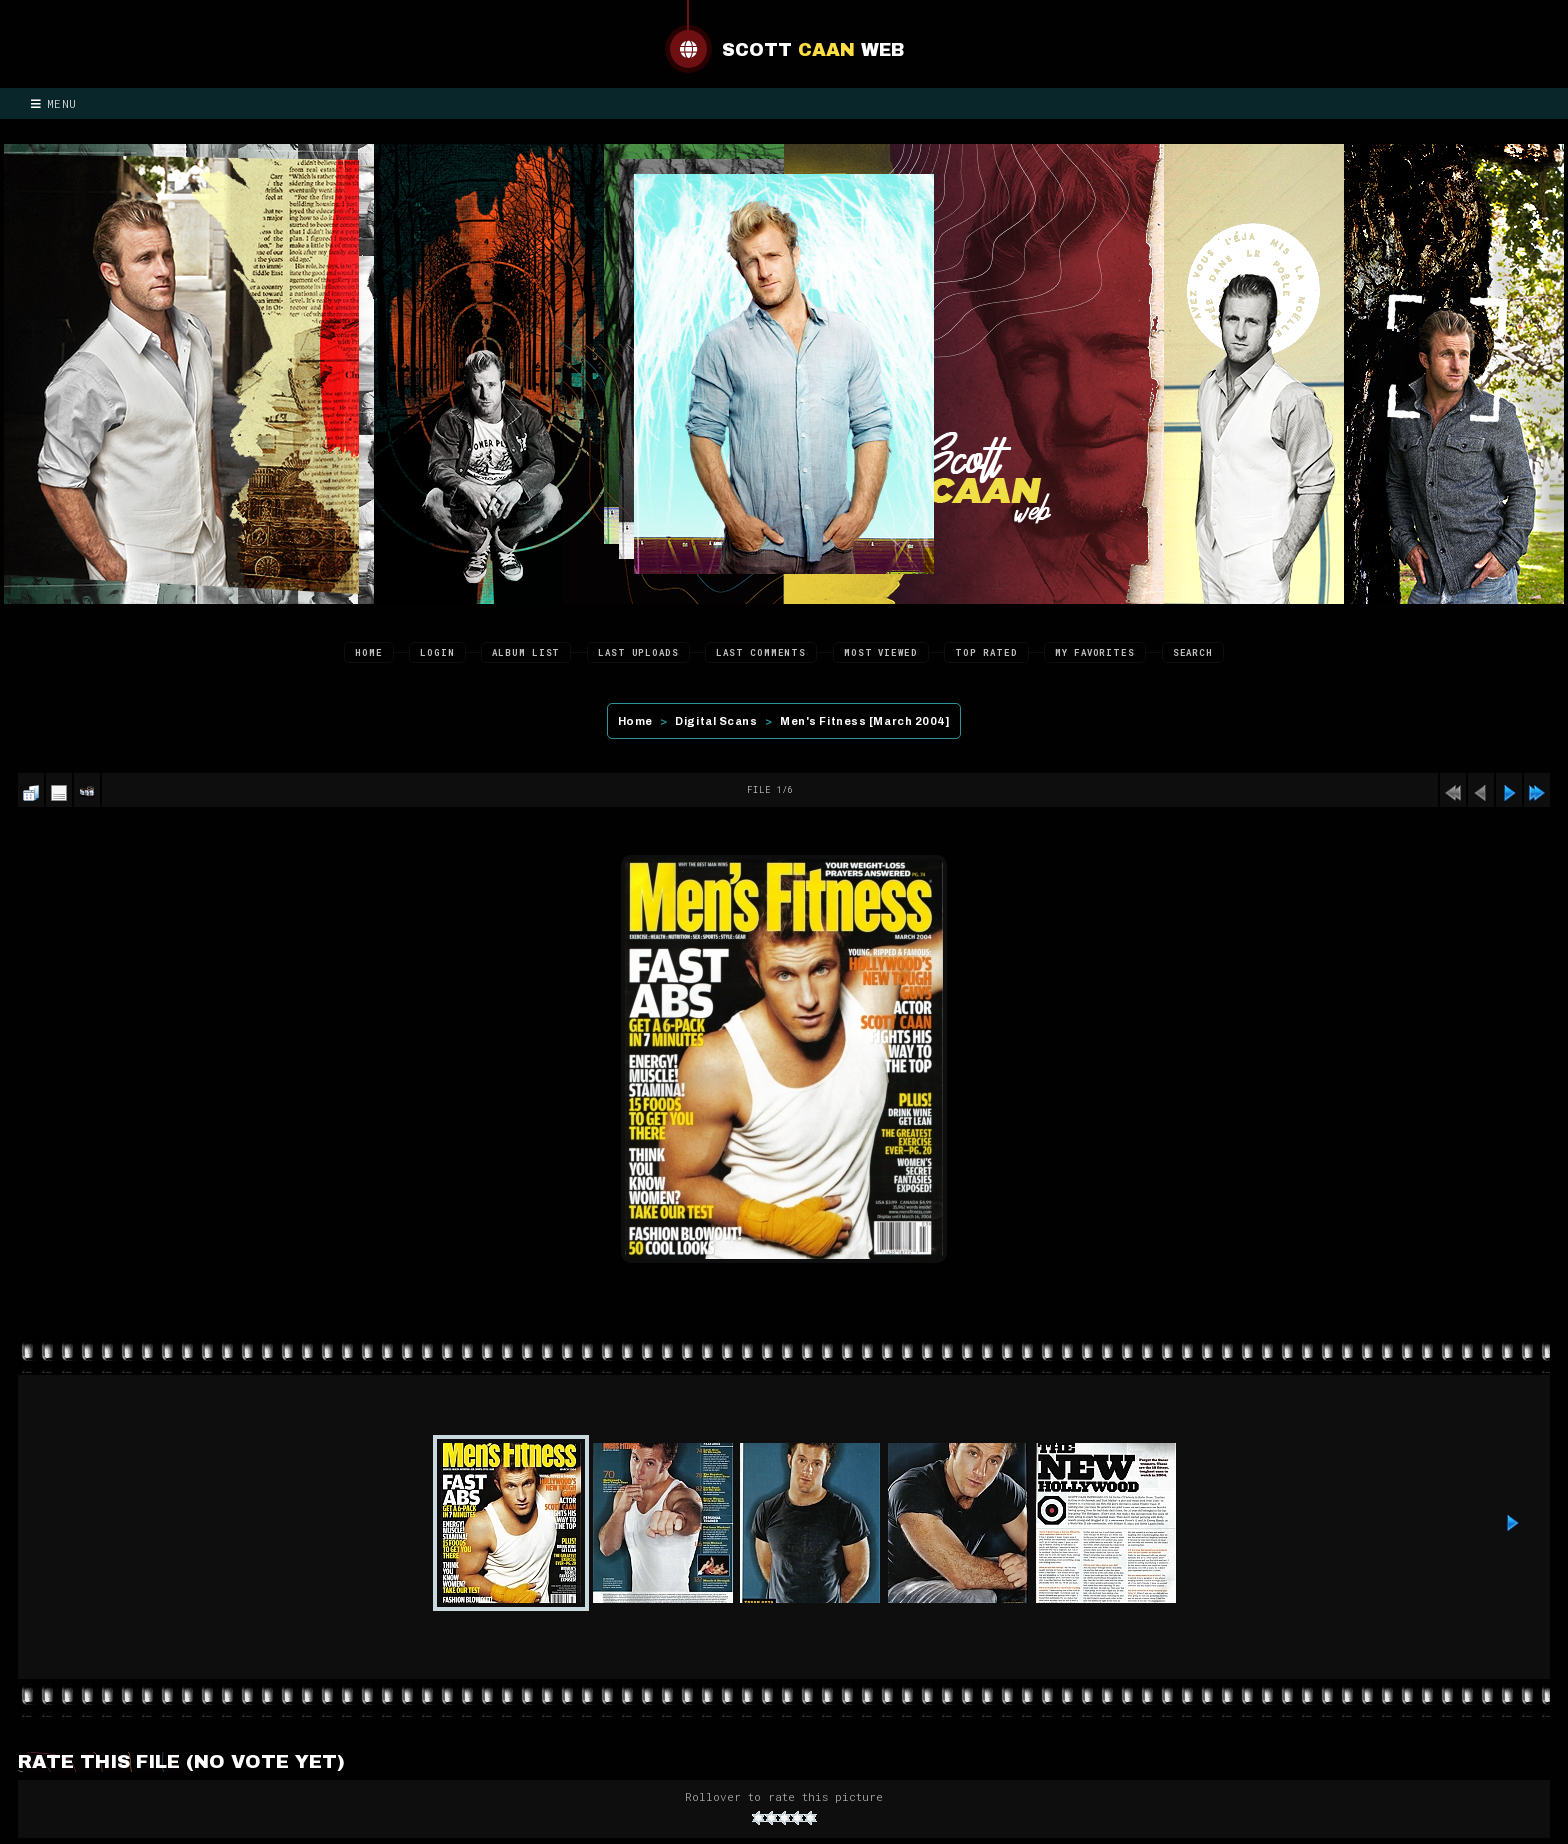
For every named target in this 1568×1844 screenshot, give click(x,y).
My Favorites (1095, 652)
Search (1193, 652)
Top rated (986, 652)
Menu (54, 103)
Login (437, 652)
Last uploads (638, 652)
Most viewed (881, 652)
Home (369, 652)
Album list (526, 652)
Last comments (761, 652)
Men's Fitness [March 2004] (865, 721)
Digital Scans (716, 721)
